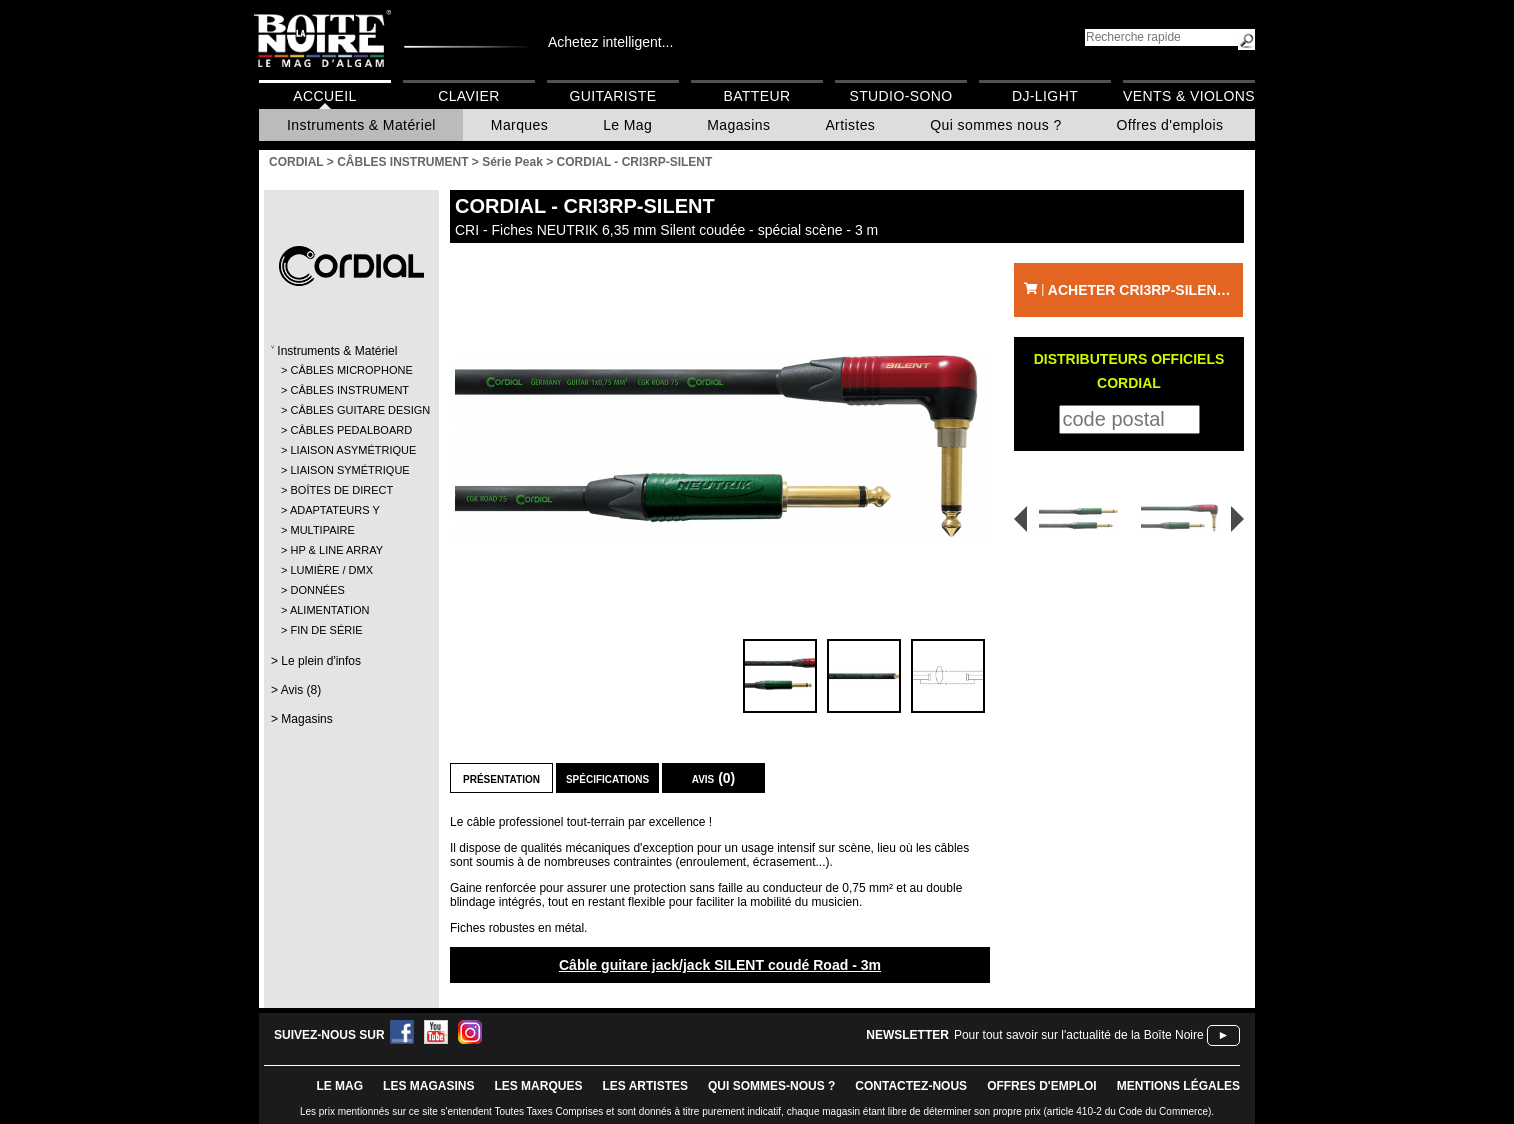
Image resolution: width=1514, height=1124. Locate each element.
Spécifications (607, 778)
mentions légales (1178, 1086)
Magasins (738, 125)
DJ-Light (1045, 96)
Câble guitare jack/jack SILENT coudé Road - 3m (720, 965)
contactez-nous (911, 1086)
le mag (339, 1086)
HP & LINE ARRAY (336, 550)
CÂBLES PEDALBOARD (350, 430)
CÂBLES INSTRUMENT (349, 390)
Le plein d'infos (321, 661)
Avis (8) (301, 690)
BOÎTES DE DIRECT (341, 490)
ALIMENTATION (330, 610)
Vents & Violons (1189, 96)
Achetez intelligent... (610, 42)
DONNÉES (317, 590)
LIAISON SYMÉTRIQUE (349, 470)
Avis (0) (714, 778)
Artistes (850, 125)
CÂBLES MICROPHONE (350, 370)
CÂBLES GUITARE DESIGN (350, 410)
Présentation (501, 778)
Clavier (469, 96)
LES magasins (428, 1086)
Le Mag (627, 125)
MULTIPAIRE (322, 530)
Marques (519, 125)
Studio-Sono (900, 96)
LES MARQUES (538, 1086)
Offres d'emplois (1170, 125)
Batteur (756, 96)
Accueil (324, 96)
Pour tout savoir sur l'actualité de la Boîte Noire (1079, 1035)
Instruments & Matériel (361, 125)
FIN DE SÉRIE (326, 630)
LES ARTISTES (645, 1086)
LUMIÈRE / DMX (331, 570)
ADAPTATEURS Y (335, 510)
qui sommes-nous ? (771, 1086)
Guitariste (613, 96)
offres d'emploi (1042, 1086)
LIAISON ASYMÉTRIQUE (350, 450)
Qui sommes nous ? (995, 125)
